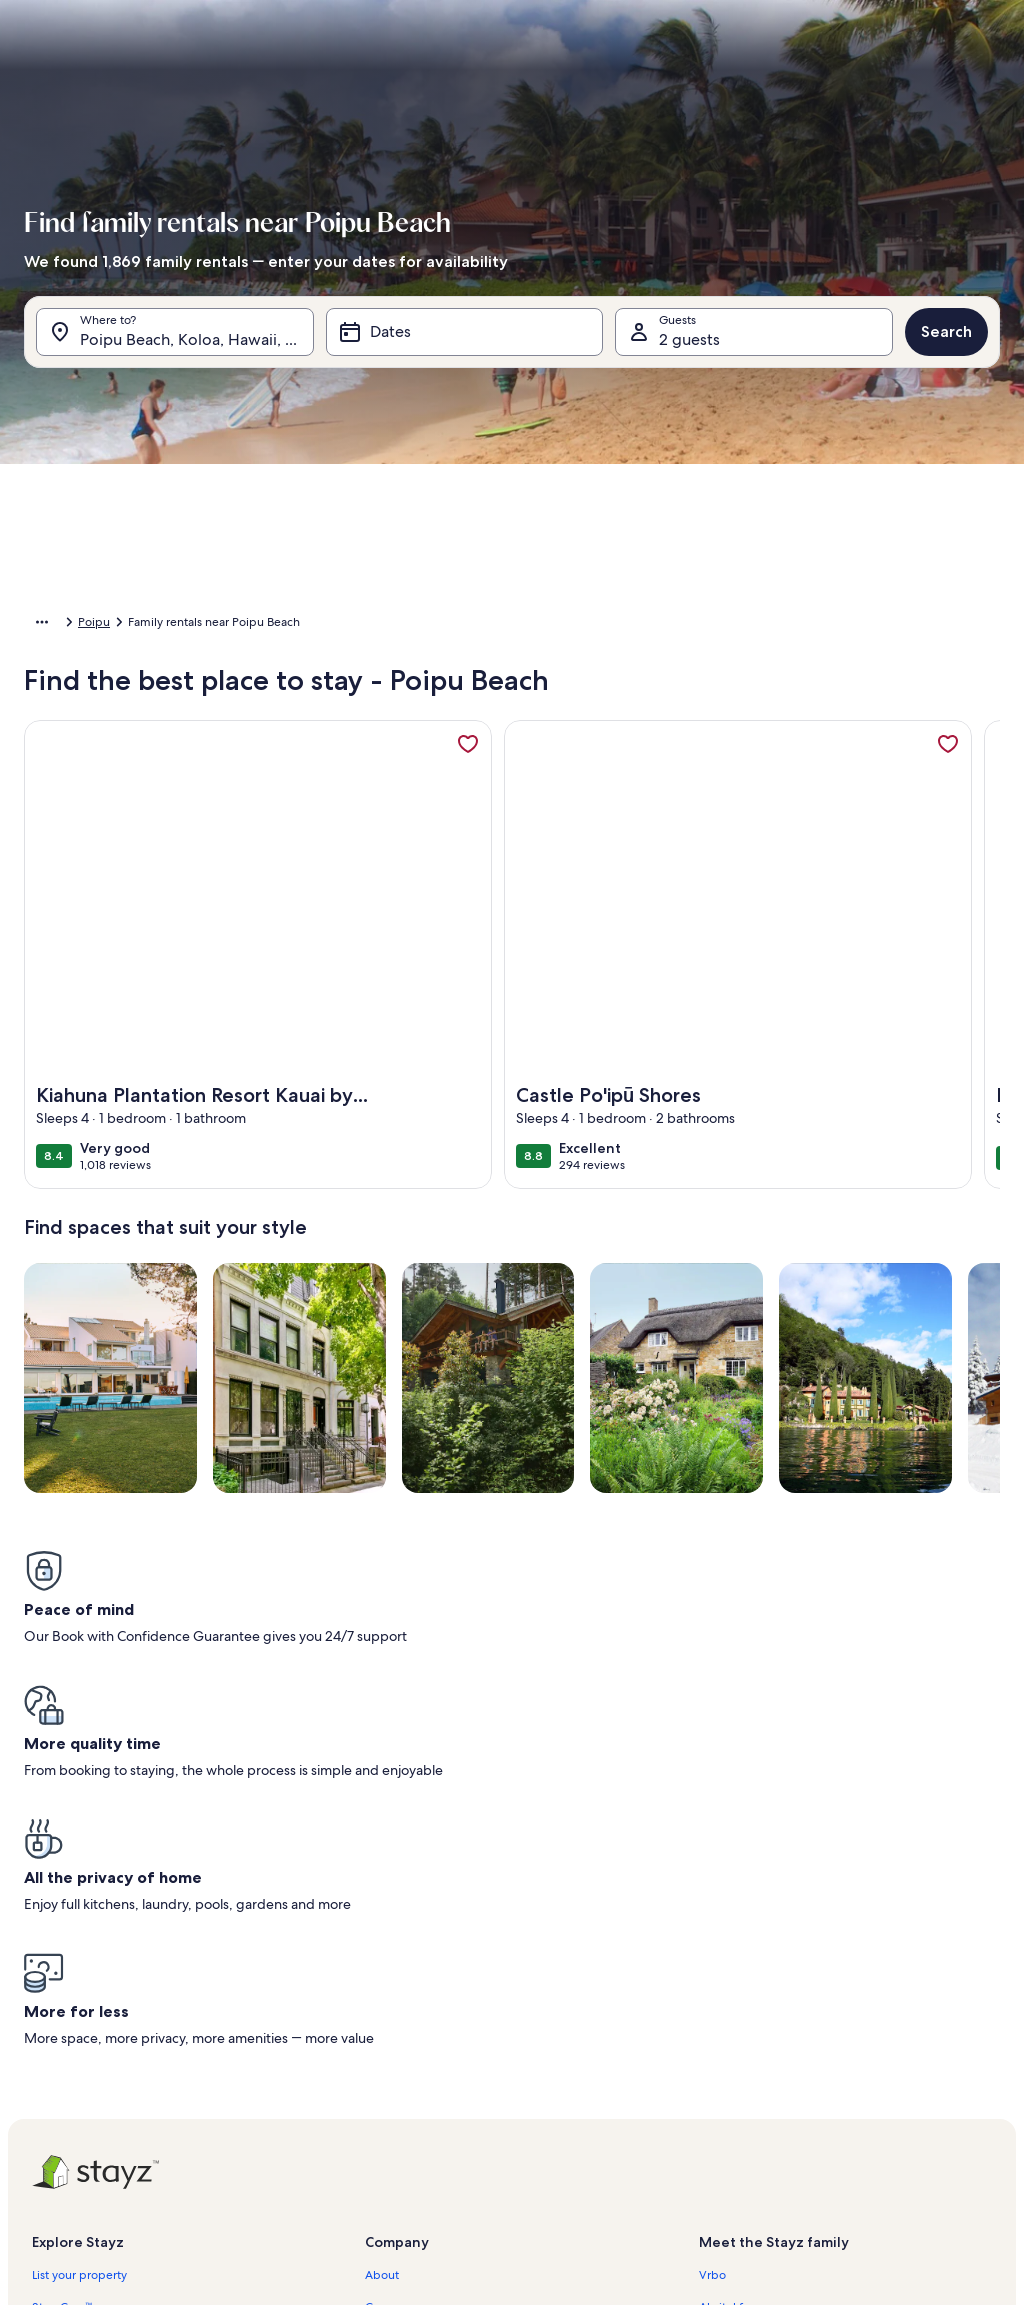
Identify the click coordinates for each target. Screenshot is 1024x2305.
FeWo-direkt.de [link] (742, 2004)
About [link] (382, 1940)
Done (934, 893)
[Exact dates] (376, 834)
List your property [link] (79, 1940)
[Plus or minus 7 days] (684, 834)
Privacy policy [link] (402, 2100)
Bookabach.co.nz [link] (744, 2036)
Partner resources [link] (79, 2036)
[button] (443, 560)
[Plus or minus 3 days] (607, 834)
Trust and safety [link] (74, 2004)
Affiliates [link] (388, 2004)
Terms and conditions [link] (423, 2068)
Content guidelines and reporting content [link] (478, 2164)
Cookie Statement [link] (414, 2132)
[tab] (489, 400)
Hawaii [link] (247, 625)
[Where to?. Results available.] (175, 342)
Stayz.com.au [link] (734, 2068)
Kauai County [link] (319, 625)
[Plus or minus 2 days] (530, 834)
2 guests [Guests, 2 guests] (689, 349)
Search (946, 341)
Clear (858, 893)
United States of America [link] (143, 625)
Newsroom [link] (395, 2036)
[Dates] (465, 342)
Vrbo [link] (712, 1940)
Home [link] (41, 625)
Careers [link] (385, 1972)
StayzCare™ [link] (62, 1972)
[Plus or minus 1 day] (457, 834)
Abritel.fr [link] (723, 1972)
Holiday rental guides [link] (90, 2068)
